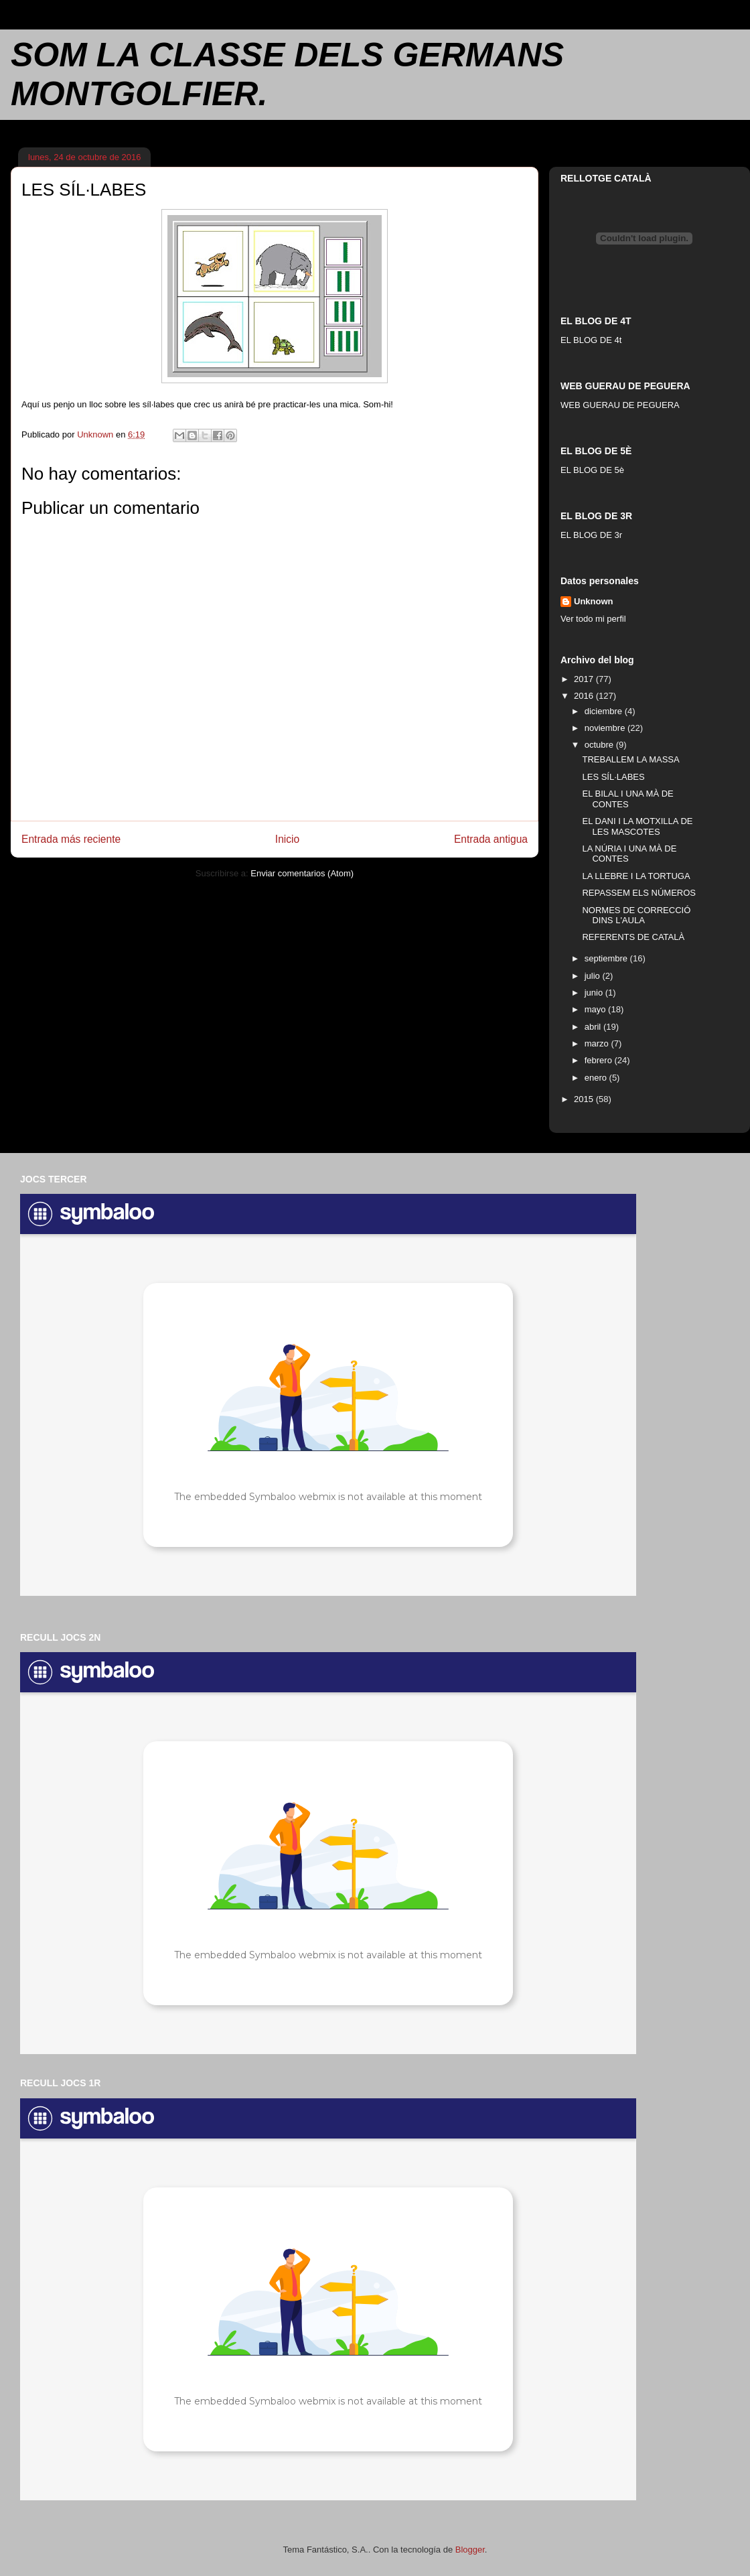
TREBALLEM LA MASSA (630, 759)
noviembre (606, 728)
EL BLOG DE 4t (590, 340)
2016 (585, 696)
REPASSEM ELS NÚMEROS (639, 893)
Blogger (470, 2550)
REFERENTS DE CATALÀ (633, 937)
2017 (585, 679)
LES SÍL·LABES (613, 777)
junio (595, 993)
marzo (598, 1043)
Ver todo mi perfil (593, 619)
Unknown (593, 601)
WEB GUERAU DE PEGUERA (620, 405)
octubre (600, 745)
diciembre (605, 711)
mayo (596, 1009)
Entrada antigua (491, 839)
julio (594, 976)
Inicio (287, 839)
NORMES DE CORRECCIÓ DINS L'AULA (636, 915)
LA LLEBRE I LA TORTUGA (636, 876)
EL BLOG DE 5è (592, 470)
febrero (600, 1060)
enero (597, 1078)
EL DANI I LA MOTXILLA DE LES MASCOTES (637, 826)
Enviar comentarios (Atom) (302, 873)
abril (594, 1027)
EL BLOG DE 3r (591, 535)
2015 (585, 1099)
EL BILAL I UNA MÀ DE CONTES (627, 799)
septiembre (607, 958)
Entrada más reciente (71, 839)
